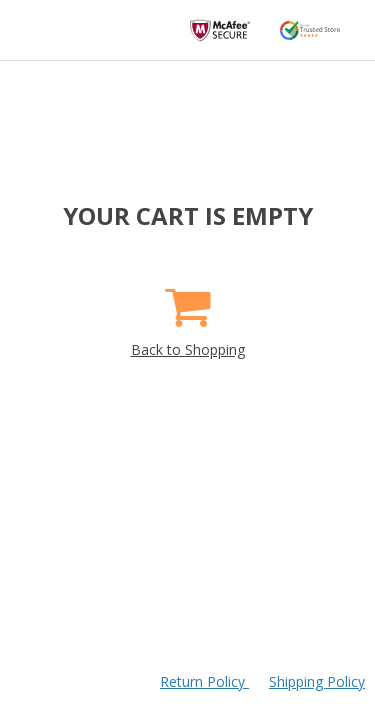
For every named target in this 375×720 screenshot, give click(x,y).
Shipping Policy (317, 681)
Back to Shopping (188, 315)
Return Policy (204, 681)
